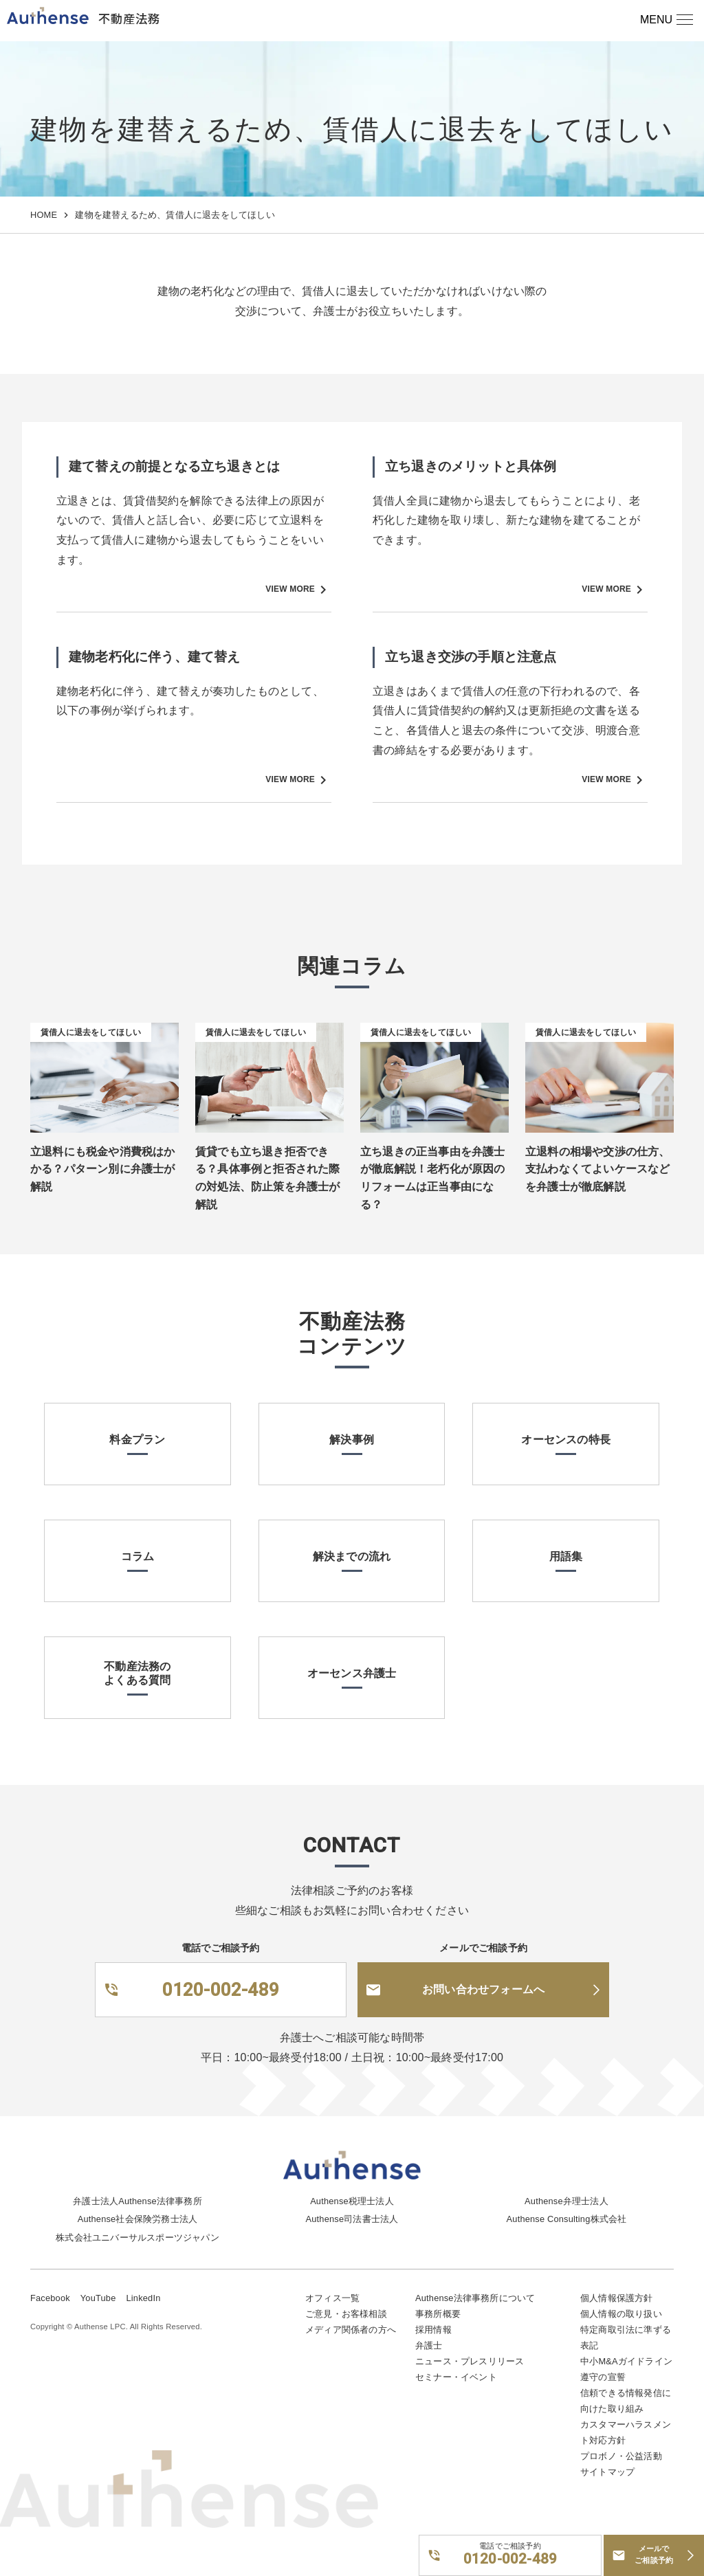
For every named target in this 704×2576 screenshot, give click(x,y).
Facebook (50, 2298)
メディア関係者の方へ (350, 2329)
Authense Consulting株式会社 (567, 2219)
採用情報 (433, 2329)
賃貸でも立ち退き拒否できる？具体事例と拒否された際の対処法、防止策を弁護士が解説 (267, 1178)
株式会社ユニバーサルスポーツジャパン (137, 2237)
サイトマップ (607, 2472)
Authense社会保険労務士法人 (137, 2219)
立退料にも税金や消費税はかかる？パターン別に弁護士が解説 (102, 1169)
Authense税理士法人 (352, 2201)
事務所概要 (438, 2314)
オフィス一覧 (332, 2298)
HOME (43, 215)
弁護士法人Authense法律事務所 (137, 2201)
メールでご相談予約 (654, 2554)
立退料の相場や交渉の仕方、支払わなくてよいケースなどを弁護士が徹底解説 (597, 1169)
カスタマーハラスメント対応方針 (625, 2432)
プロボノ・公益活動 (621, 2456)
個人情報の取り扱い (621, 2314)
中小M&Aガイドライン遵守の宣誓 (626, 2369)
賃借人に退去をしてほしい (91, 1032)
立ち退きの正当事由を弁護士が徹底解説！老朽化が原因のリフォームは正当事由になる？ (432, 1178)
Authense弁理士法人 (566, 2201)
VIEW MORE (298, 589)
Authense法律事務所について (475, 2298)
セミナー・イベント (456, 2377)
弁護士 (429, 2345)
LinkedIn (143, 2298)
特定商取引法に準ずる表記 (625, 2337)
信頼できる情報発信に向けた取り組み (625, 2401)
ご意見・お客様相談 (346, 2314)
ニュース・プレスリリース (469, 2361)
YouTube (98, 2298)
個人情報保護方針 (616, 2298)
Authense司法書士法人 (352, 2219)
